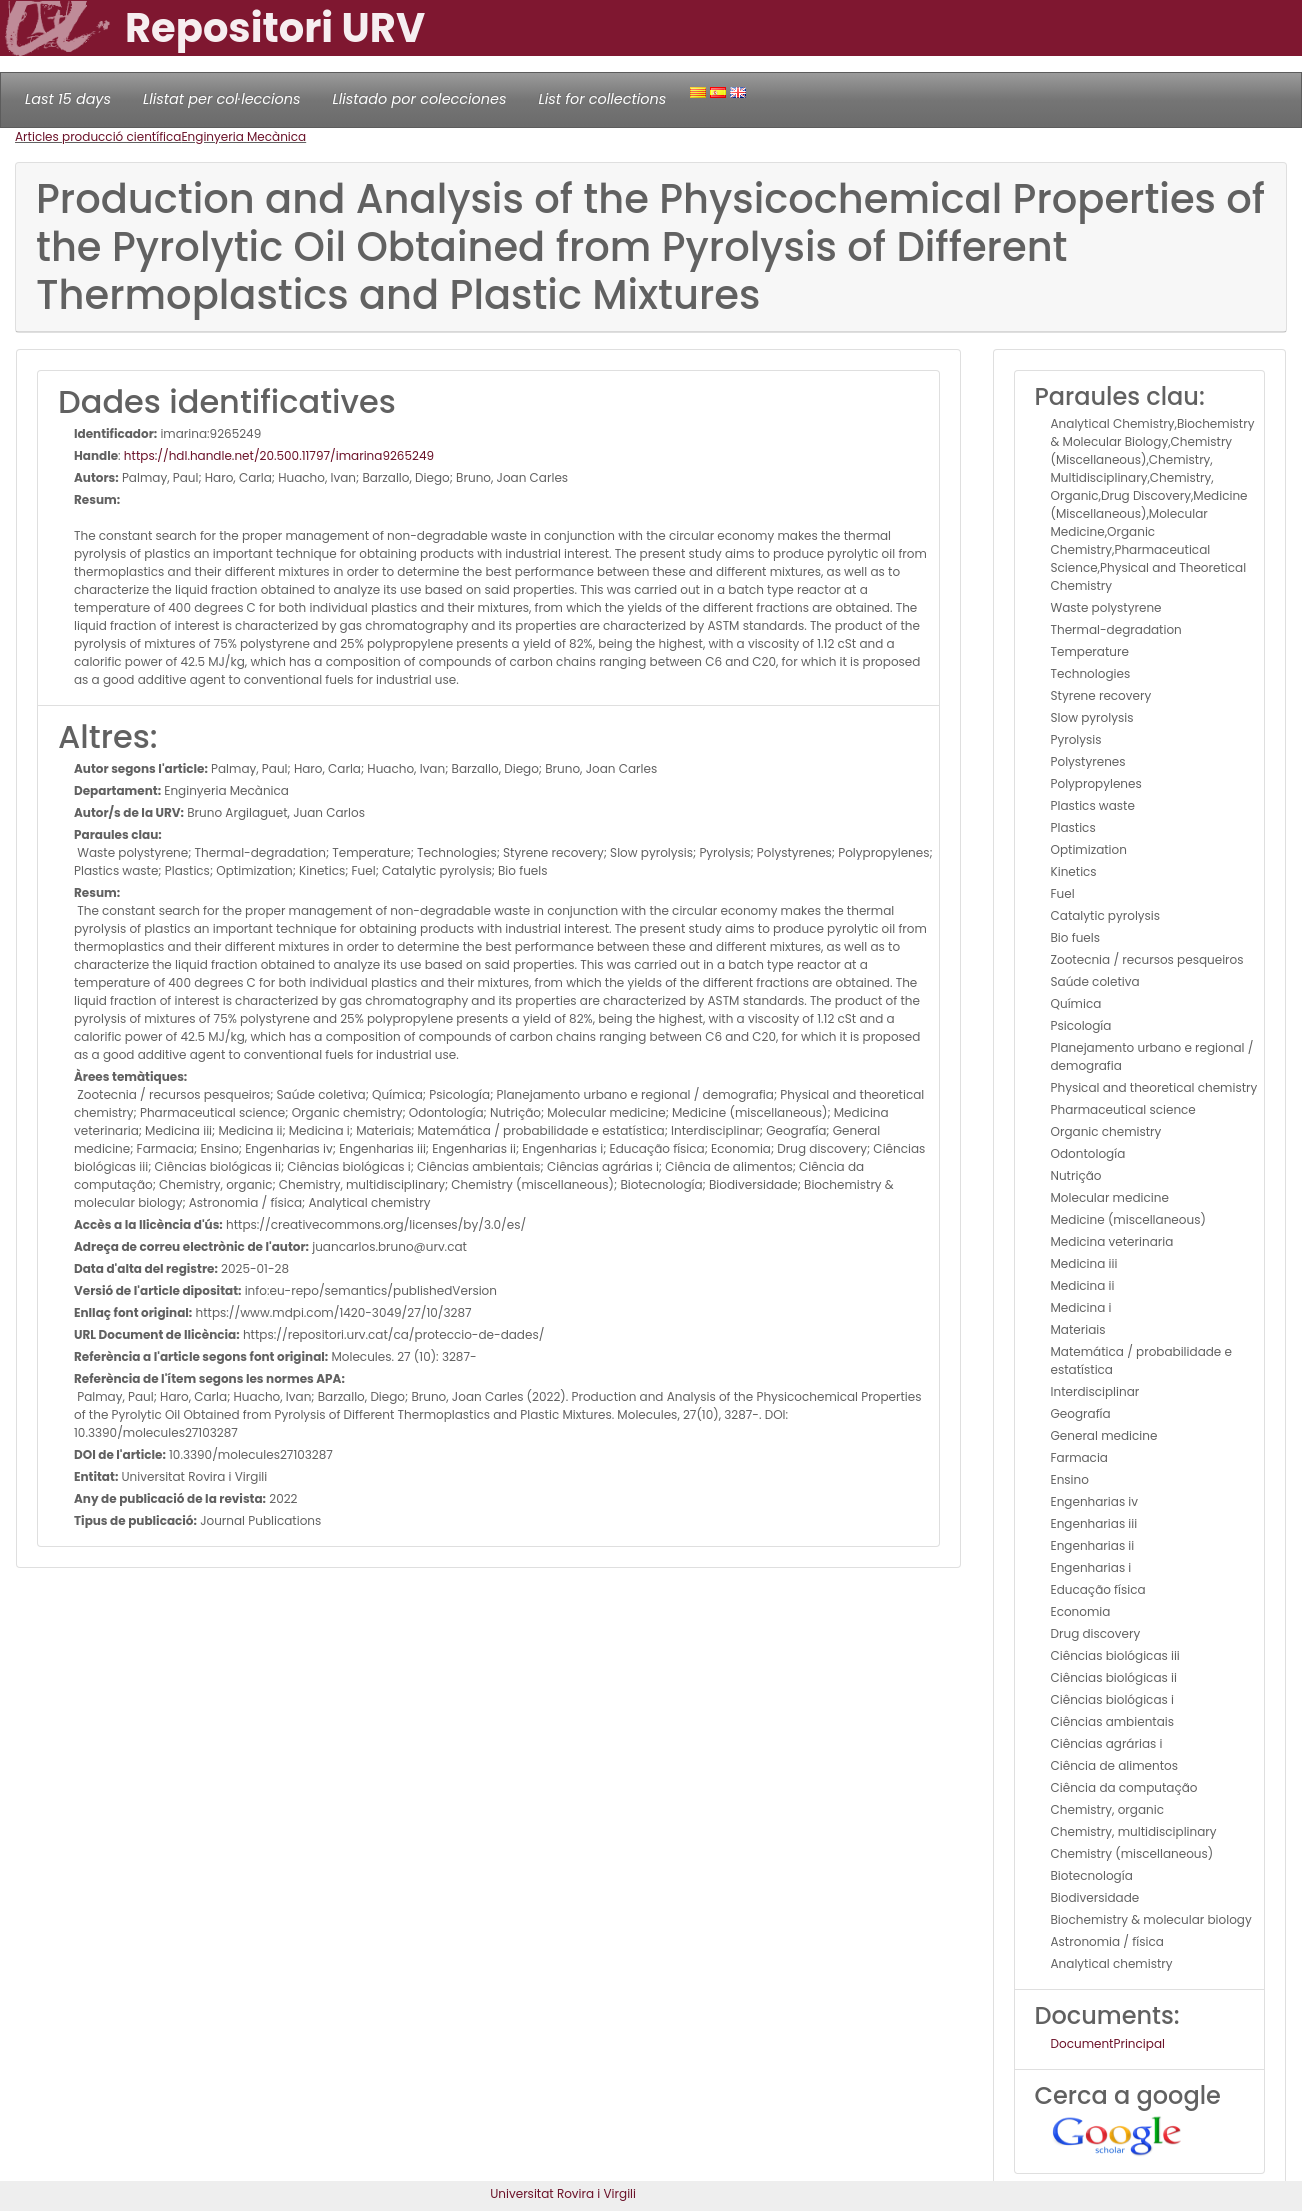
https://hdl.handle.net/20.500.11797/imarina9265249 (279, 455)
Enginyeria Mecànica (243, 136)
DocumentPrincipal (1108, 2043)
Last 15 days (68, 99)
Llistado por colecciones (420, 99)
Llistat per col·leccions (222, 99)
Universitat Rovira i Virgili (563, 2193)
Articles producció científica (98, 136)
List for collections (602, 99)
